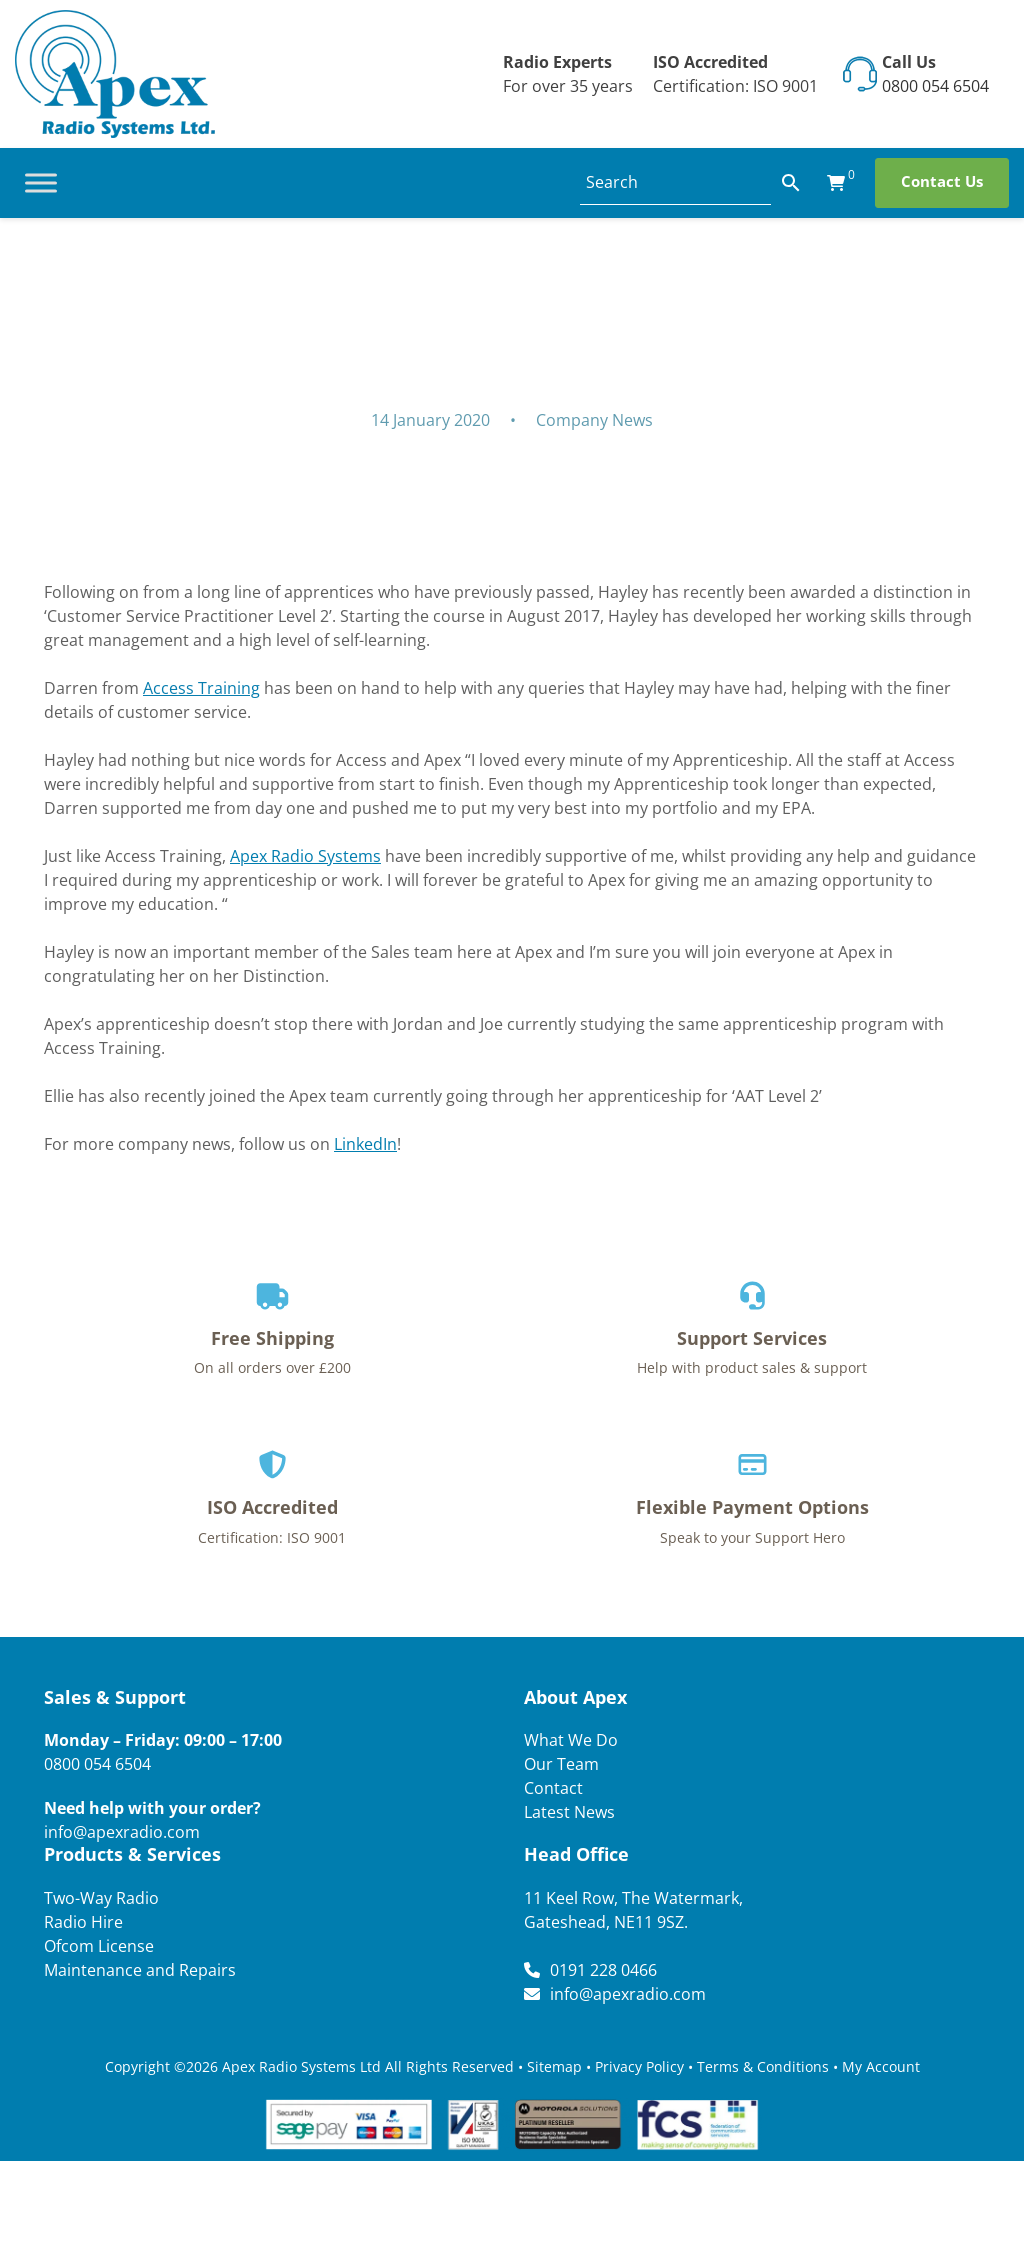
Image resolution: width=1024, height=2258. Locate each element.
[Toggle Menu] (41, 182)
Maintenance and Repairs (140, 1970)
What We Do (571, 1740)
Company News (594, 420)
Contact (553, 1788)
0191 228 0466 (603, 1970)
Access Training (201, 688)
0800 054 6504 (935, 86)
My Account (881, 2066)
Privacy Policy (639, 2066)
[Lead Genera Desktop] (115, 72)
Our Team (561, 1764)
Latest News (569, 1812)
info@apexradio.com (122, 1832)
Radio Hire (83, 1922)
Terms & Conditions (763, 2066)
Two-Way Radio (101, 1898)
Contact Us (942, 181)
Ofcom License (99, 1946)
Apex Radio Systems (305, 856)
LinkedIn (365, 1144)
